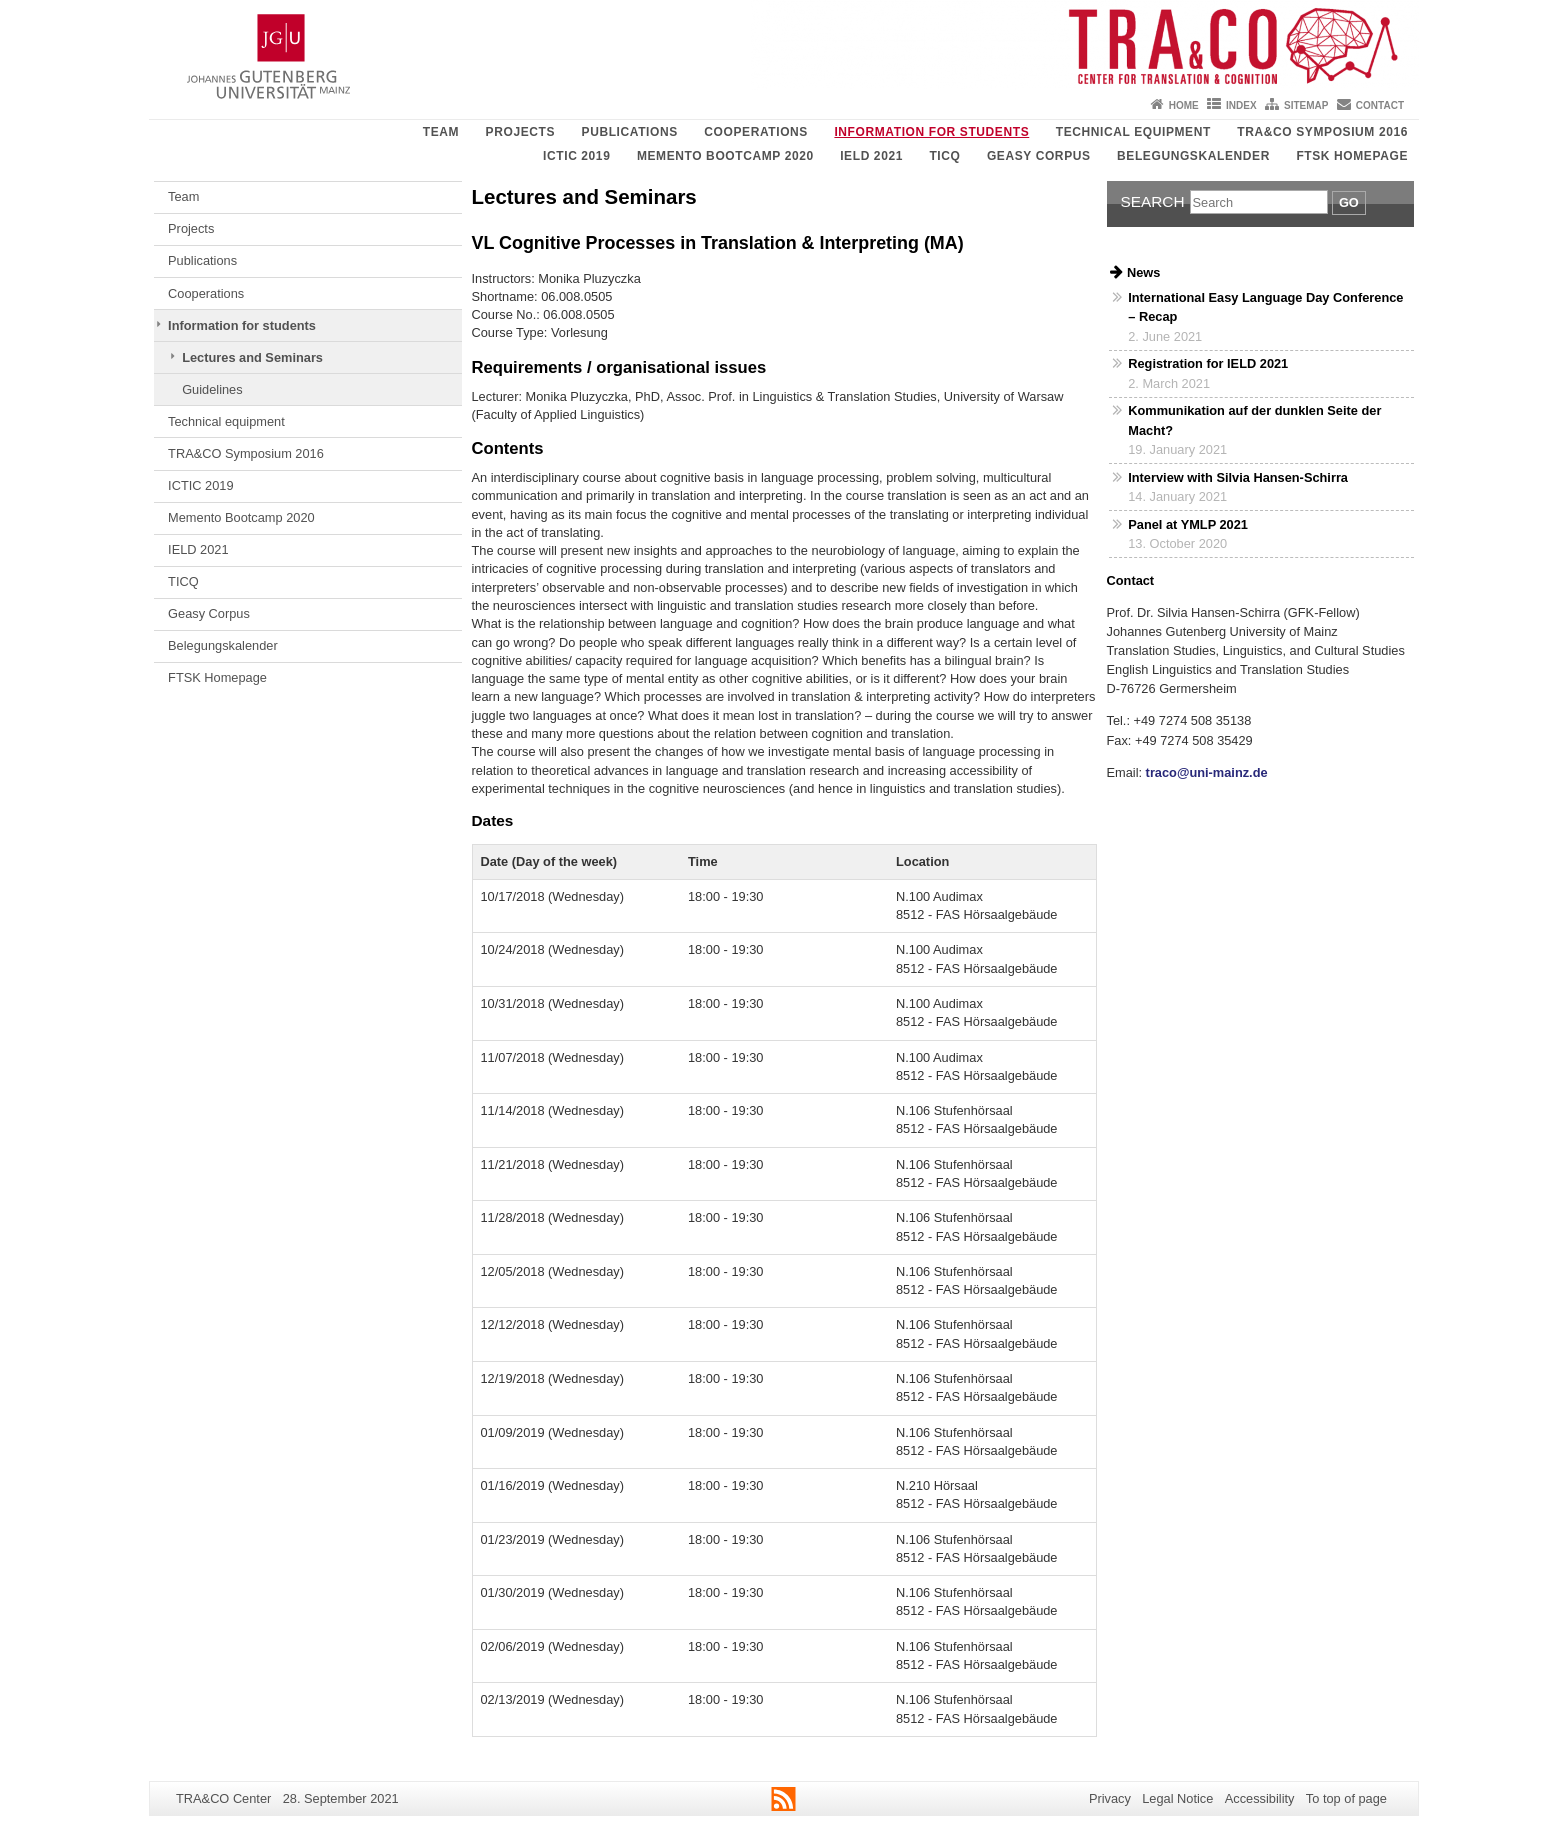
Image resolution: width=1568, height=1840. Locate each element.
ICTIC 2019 (576, 156)
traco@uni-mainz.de (1205, 772)
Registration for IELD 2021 (1208, 363)
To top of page (1346, 1798)
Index (1241, 105)
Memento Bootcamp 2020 (725, 156)
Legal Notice (1177, 1798)
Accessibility (1260, 1798)
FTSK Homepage (1352, 156)
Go (1349, 202)
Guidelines (212, 389)
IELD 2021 (871, 156)
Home (1184, 105)
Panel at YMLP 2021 (1188, 524)
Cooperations (756, 132)
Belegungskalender (1193, 156)
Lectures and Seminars (252, 357)
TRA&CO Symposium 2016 (1322, 132)
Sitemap (1306, 105)
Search (1153, 201)
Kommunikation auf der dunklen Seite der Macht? (1254, 420)
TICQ (944, 156)
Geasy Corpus (1039, 156)
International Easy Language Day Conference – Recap (1265, 307)
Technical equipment (1133, 132)
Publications (630, 132)
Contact (1380, 105)
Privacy (1110, 1798)
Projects (520, 132)
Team (441, 132)
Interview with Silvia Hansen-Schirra (1238, 477)
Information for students (931, 132)
